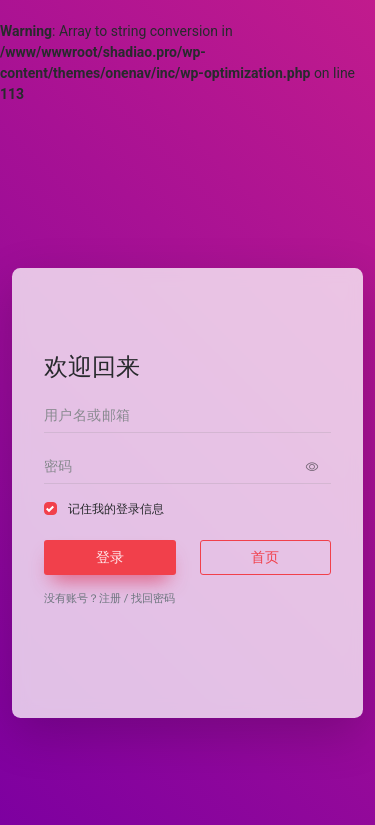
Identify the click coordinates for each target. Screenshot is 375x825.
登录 (110, 557)
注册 (110, 598)
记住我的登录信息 (116, 509)
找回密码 (153, 598)
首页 (265, 557)
